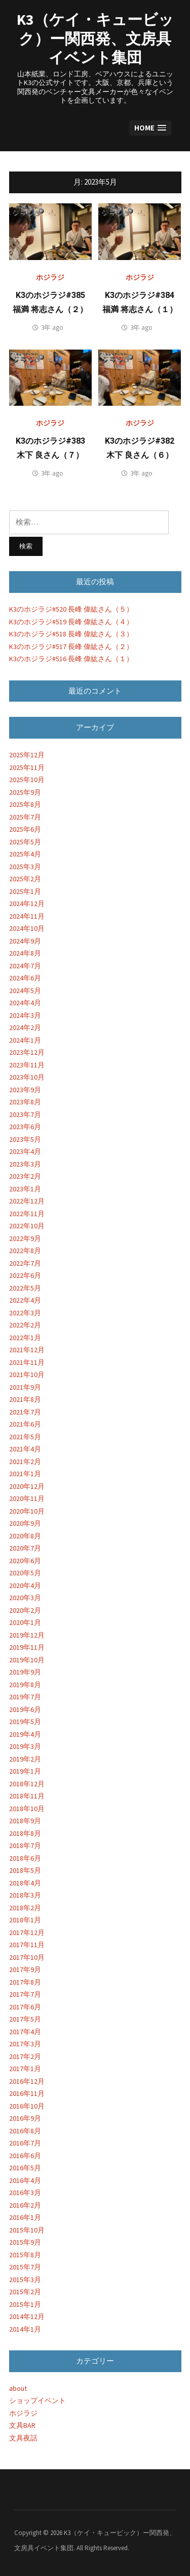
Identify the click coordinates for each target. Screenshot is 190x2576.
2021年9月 (25, 1387)
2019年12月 (27, 1635)
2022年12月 (27, 1201)
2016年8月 (25, 2130)
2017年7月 (25, 1994)
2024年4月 (25, 1002)
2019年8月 (25, 1684)
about (18, 2388)
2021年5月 (25, 1436)
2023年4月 (25, 1151)
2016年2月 (25, 2205)
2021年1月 (25, 1473)
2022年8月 (25, 1250)
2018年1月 (25, 1919)
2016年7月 (25, 2143)
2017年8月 (25, 1982)
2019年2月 (25, 1759)
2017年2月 (25, 2056)
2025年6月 (25, 829)
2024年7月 (25, 965)
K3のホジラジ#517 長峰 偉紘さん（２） (71, 646)
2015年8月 (25, 2254)
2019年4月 (25, 1734)
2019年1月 (25, 1771)
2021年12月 (27, 1349)
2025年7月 (25, 817)
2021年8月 (25, 1399)
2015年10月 (27, 2230)
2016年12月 (27, 2081)
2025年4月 (25, 853)
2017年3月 (25, 2043)
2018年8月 (25, 1833)
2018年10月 (27, 1808)
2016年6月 (25, 2155)
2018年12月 (27, 1783)
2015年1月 (25, 2304)
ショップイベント (37, 2400)
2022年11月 (27, 1213)
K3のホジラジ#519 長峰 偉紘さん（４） (71, 621)
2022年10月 (27, 1225)
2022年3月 (25, 1312)
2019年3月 (25, 1746)
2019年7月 (25, 1696)
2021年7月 (25, 1411)
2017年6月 (25, 2006)
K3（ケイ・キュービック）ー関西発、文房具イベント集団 (95, 38)
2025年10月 (27, 779)
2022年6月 (25, 1275)
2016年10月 (27, 2106)
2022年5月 (25, 1288)
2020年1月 (25, 1622)
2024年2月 (25, 1027)
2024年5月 (25, 990)
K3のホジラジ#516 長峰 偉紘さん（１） (71, 658)
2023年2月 (25, 1176)
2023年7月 (25, 1114)
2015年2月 (25, 2291)
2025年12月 (27, 754)
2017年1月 (25, 2068)
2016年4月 (25, 2180)
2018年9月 (25, 1820)
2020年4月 (25, 1585)
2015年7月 (25, 2266)
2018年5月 (25, 1870)
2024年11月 (27, 916)
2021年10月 (27, 1374)
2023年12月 (27, 1052)
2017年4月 (25, 2031)
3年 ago (52, 327)
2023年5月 (25, 1139)
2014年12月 (27, 2316)
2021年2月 (25, 1461)
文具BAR (22, 2425)
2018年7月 (25, 1845)
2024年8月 (25, 953)
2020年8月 (25, 1535)
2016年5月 (25, 2167)
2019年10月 (27, 1659)
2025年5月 (25, 841)
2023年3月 (25, 1164)
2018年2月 (25, 1907)
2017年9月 (25, 1969)
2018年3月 (25, 1895)
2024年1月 (25, 1040)
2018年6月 (25, 1858)
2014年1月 (25, 2329)
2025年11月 (27, 767)
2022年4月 (25, 1300)
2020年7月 (25, 1548)
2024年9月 (25, 941)
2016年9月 (25, 2118)
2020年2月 (25, 1610)
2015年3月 (25, 2279)
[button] (150, 128)
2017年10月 (27, 1957)
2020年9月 (25, 1523)
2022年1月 (25, 1337)
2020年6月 (25, 1560)
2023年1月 (25, 1188)
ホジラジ (50, 277)
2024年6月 (25, 977)
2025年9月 (25, 792)
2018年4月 (25, 1882)
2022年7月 (25, 1263)
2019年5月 (25, 1721)
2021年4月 (25, 1448)
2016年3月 (25, 2192)
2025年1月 (25, 891)
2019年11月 (27, 1647)
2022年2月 (25, 1324)
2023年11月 (27, 1064)
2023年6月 (25, 1126)
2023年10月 (27, 1077)
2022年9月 (25, 1238)
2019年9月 (25, 1672)
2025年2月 (25, 878)
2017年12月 (27, 1932)
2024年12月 (27, 903)
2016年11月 (27, 2093)
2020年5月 (25, 1572)
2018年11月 (27, 1795)
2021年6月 (25, 1424)
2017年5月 (25, 2019)
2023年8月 (25, 1101)
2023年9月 (25, 1089)
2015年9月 (25, 2242)
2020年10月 (27, 1511)
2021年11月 (27, 1362)
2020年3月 (25, 1597)
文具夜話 (23, 2437)
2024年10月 (27, 928)
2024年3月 (25, 1015)
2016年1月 (25, 2217)
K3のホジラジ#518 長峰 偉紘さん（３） (71, 633)
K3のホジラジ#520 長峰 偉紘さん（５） (71, 609)
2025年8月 (25, 804)
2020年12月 (27, 1486)
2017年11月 (27, 1944)
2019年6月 (25, 1709)
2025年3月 (25, 866)
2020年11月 (27, 1498)
